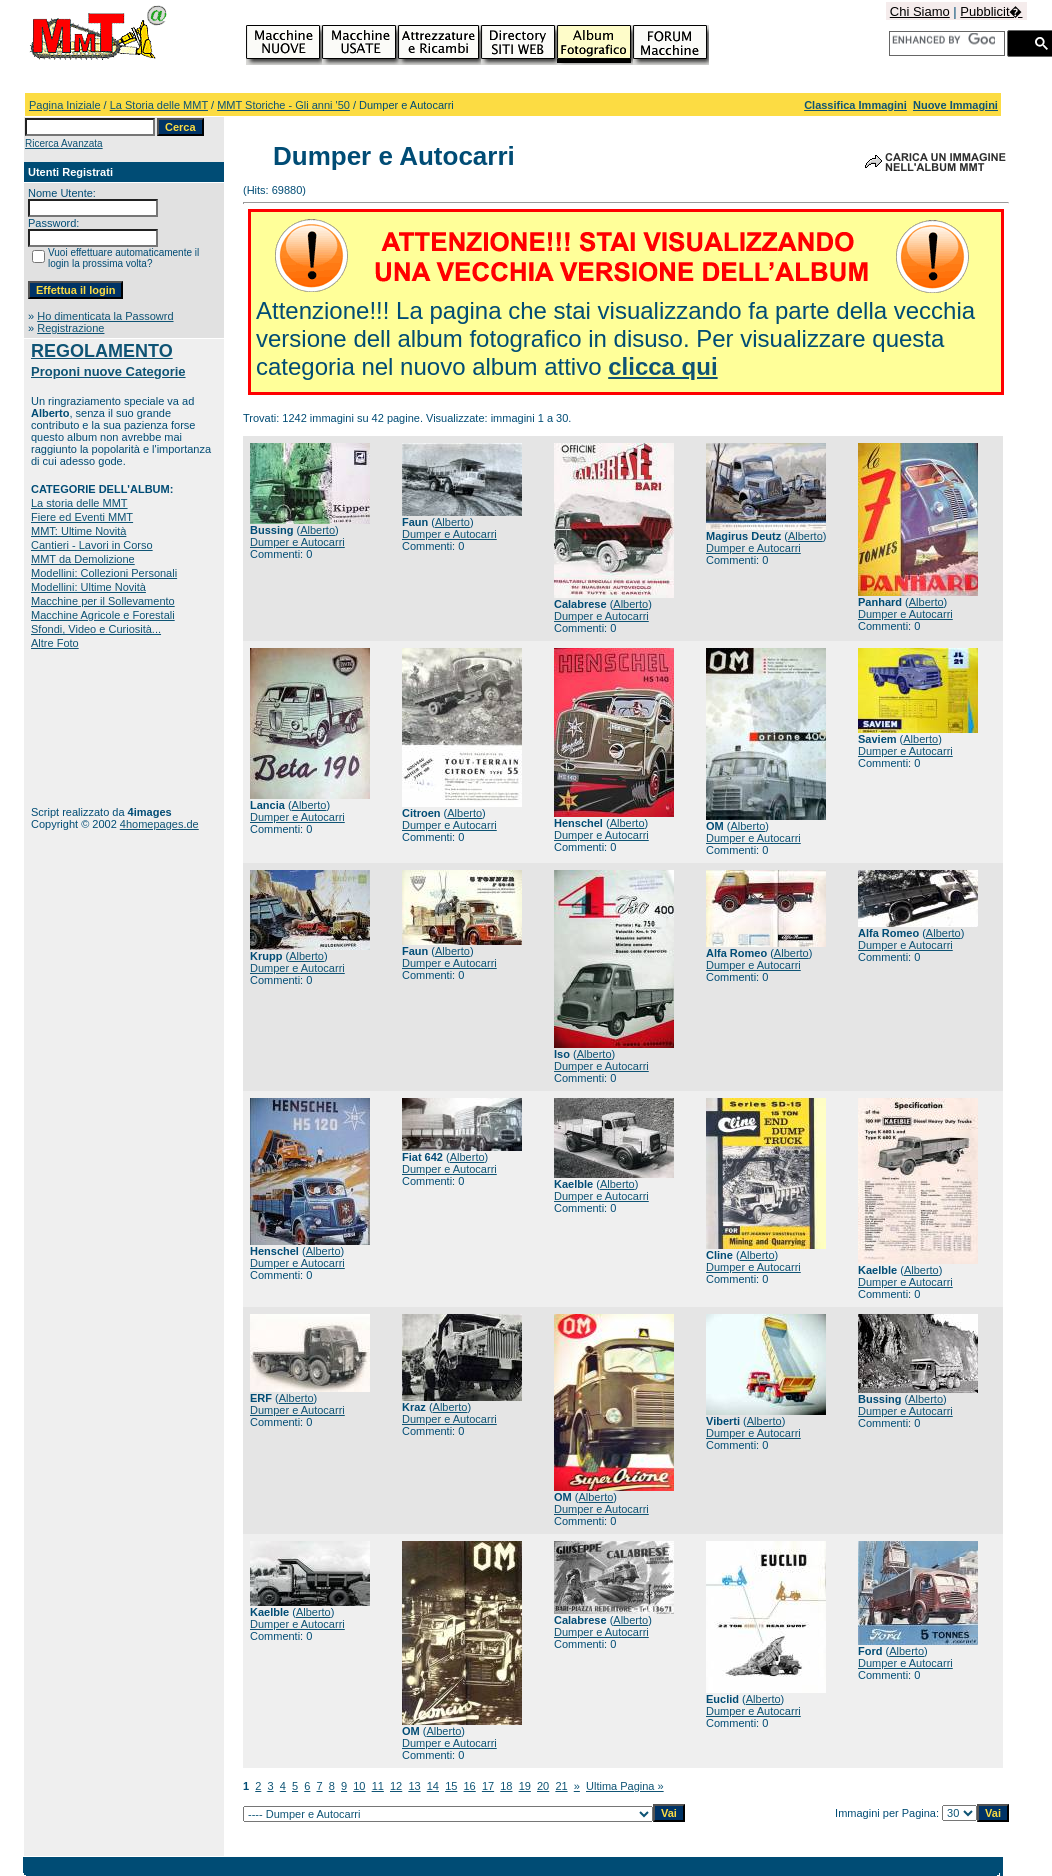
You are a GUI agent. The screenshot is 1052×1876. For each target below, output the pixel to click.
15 (451, 1786)
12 (396, 1786)
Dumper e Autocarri (297, 542)
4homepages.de (159, 824)
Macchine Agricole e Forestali (103, 615)
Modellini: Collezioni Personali (104, 573)
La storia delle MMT (79, 503)
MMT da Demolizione (83, 559)
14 (433, 1786)
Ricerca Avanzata (64, 143)
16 (470, 1786)
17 (488, 1786)
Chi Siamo (920, 11)
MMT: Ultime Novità (78, 531)
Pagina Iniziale (65, 105)
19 (525, 1786)
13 (414, 1786)
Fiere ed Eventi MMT (82, 517)
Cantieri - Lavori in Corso (92, 545)
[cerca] (943, 40)
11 (378, 1786)
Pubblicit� (991, 11)
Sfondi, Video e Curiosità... (96, 629)
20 (543, 1786)
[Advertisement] (93, 727)
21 (561, 1786)
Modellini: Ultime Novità (88, 587)
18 (506, 1786)
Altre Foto (55, 643)
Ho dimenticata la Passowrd (105, 316)
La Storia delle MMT (159, 105)
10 (359, 1786)
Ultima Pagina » (625, 1786)
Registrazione (70, 328)
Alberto (317, 530)
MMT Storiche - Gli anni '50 (283, 105)
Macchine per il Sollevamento (103, 601)
